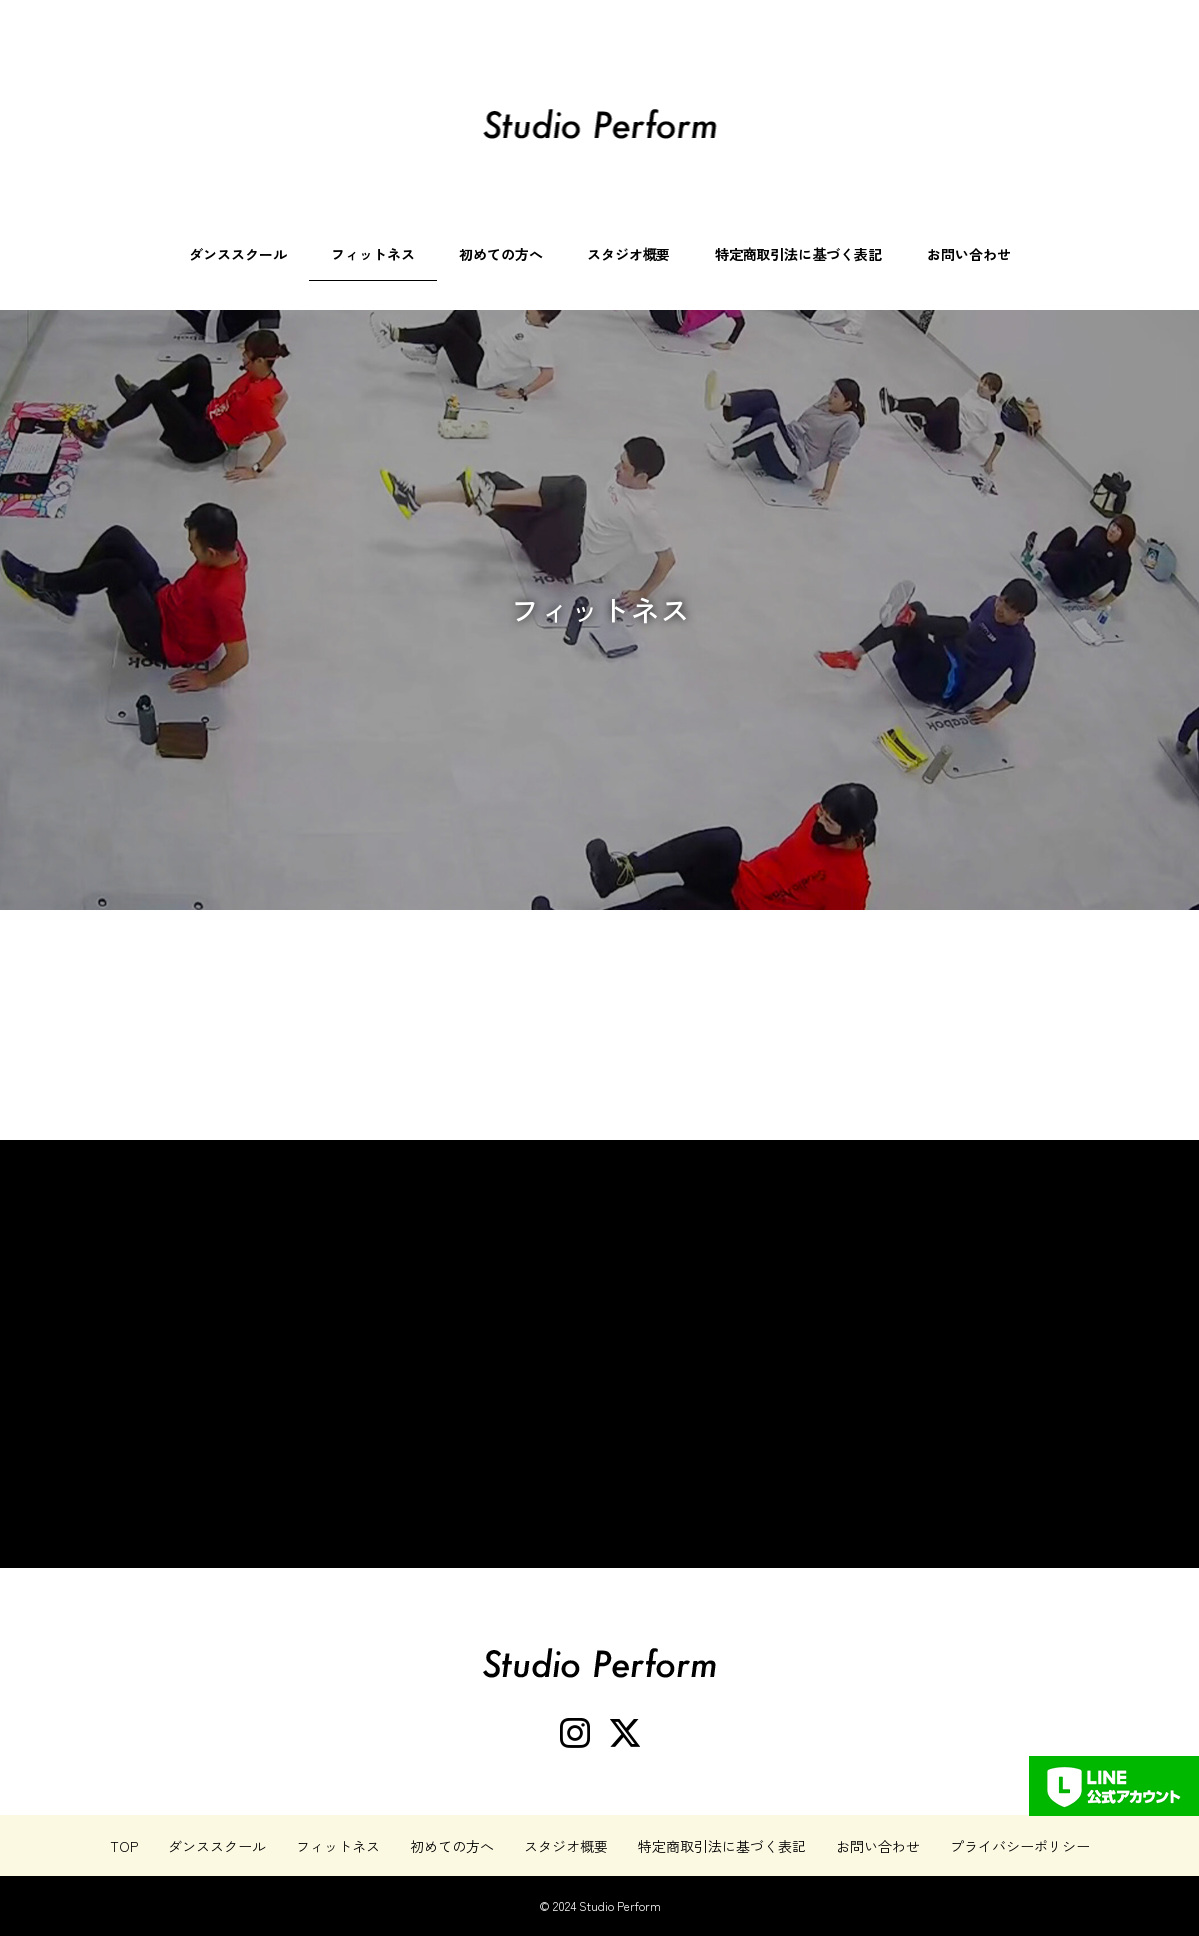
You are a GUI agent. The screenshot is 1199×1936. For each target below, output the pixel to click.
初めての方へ (501, 254)
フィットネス (373, 254)
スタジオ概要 (629, 254)
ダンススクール (238, 254)
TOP (124, 1846)
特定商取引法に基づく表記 (799, 254)
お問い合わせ (969, 254)
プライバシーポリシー (1020, 1846)
